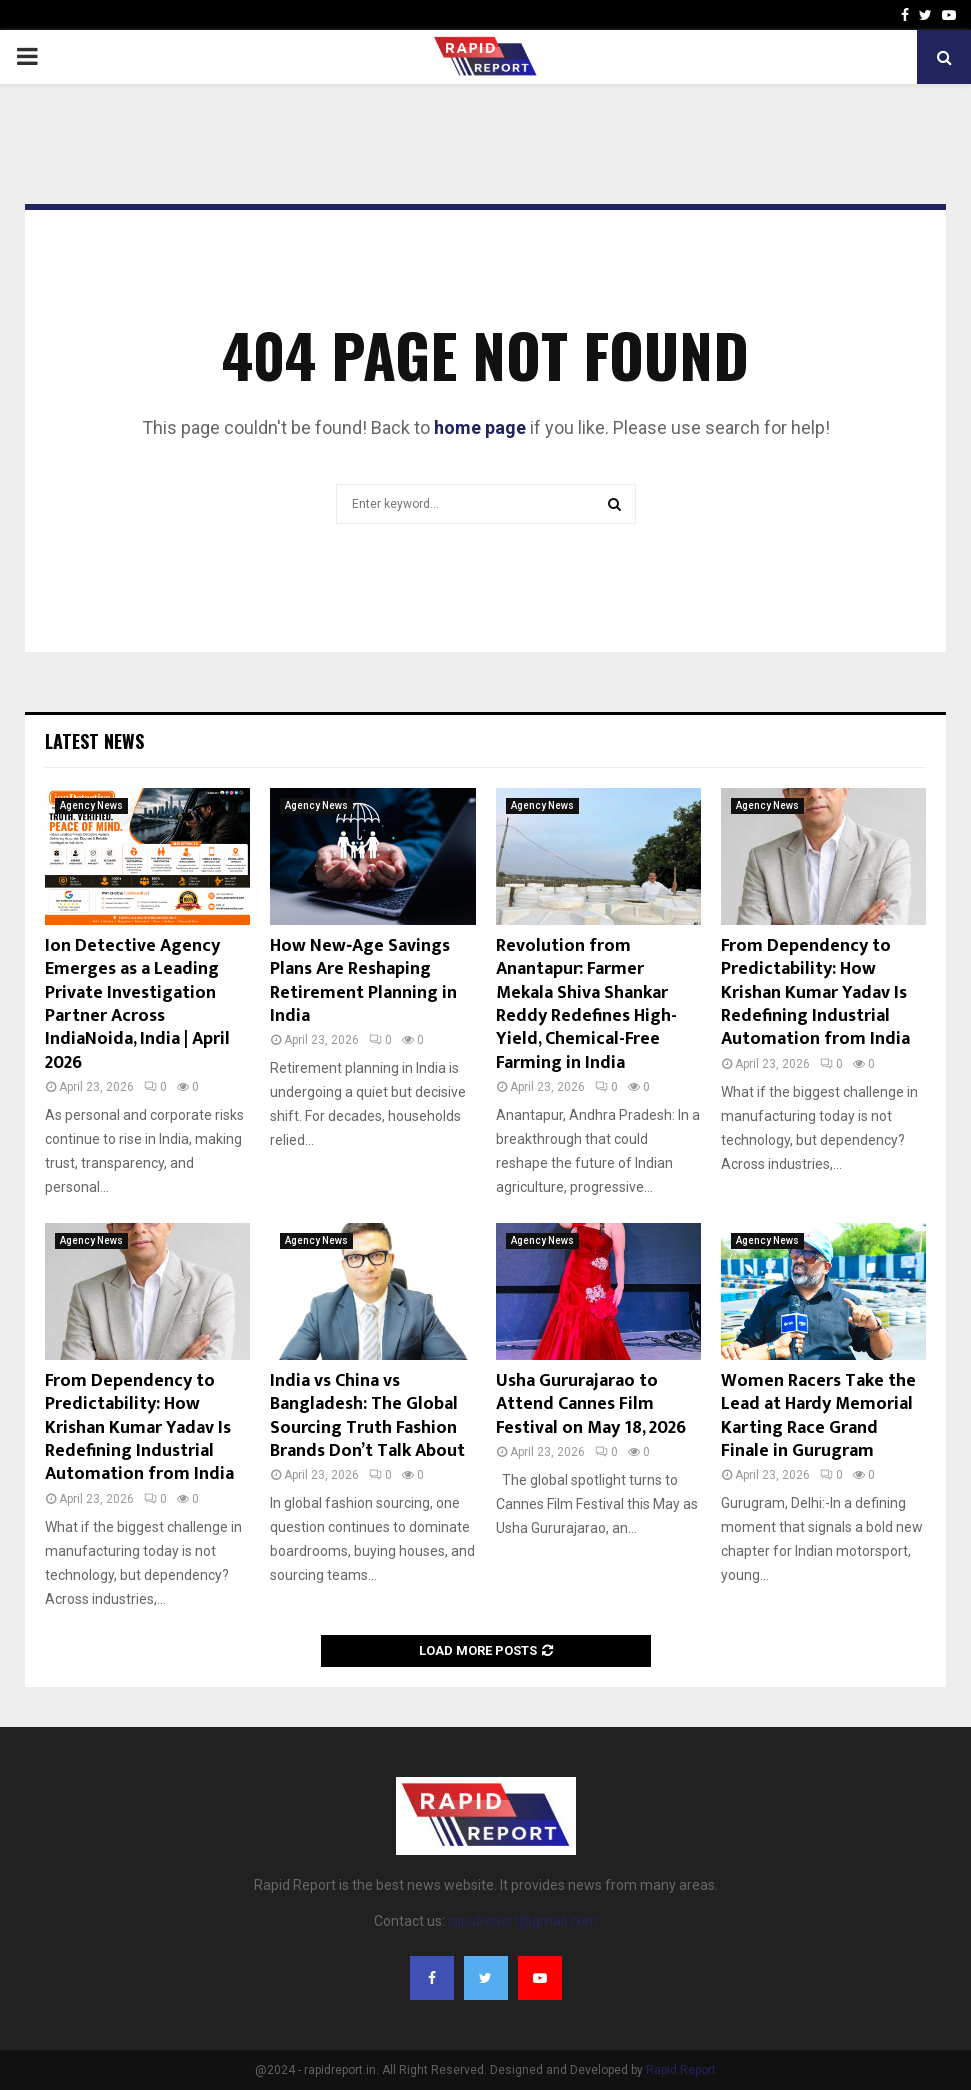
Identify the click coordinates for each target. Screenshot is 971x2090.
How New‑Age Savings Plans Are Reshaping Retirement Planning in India (363, 981)
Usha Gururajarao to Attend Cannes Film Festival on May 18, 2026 (591, 1404)
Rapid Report (681, 2070)
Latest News (94, 741)
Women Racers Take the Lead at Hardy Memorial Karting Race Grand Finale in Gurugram (818, 1416)
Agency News (91, 805)
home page (480, 427)
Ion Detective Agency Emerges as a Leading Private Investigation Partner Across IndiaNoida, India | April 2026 (137, 1004)
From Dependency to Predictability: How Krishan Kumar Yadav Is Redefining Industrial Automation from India (815, 993)
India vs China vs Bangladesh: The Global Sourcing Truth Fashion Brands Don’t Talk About (367, 1416)
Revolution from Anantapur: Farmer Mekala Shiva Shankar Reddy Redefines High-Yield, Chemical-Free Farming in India (586, 1004)
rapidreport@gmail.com (523, 1921)
